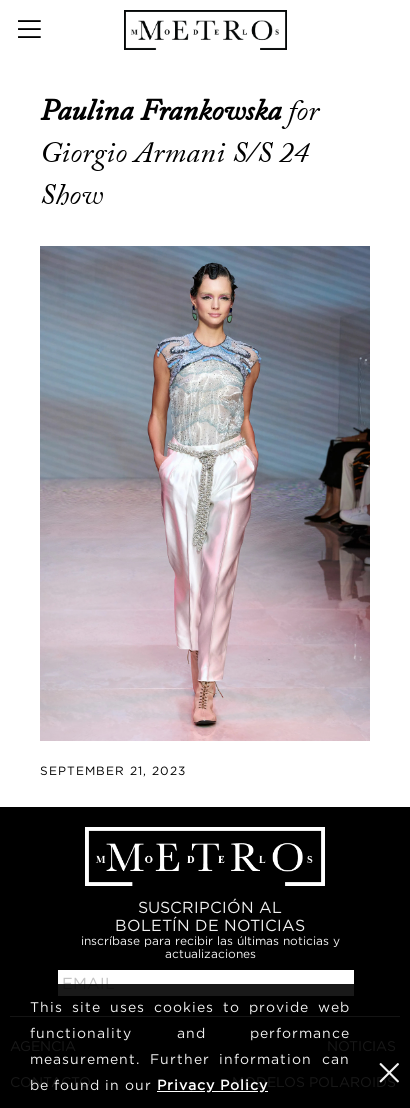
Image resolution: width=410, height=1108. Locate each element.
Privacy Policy (212, 1084)
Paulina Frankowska (164, 111)
